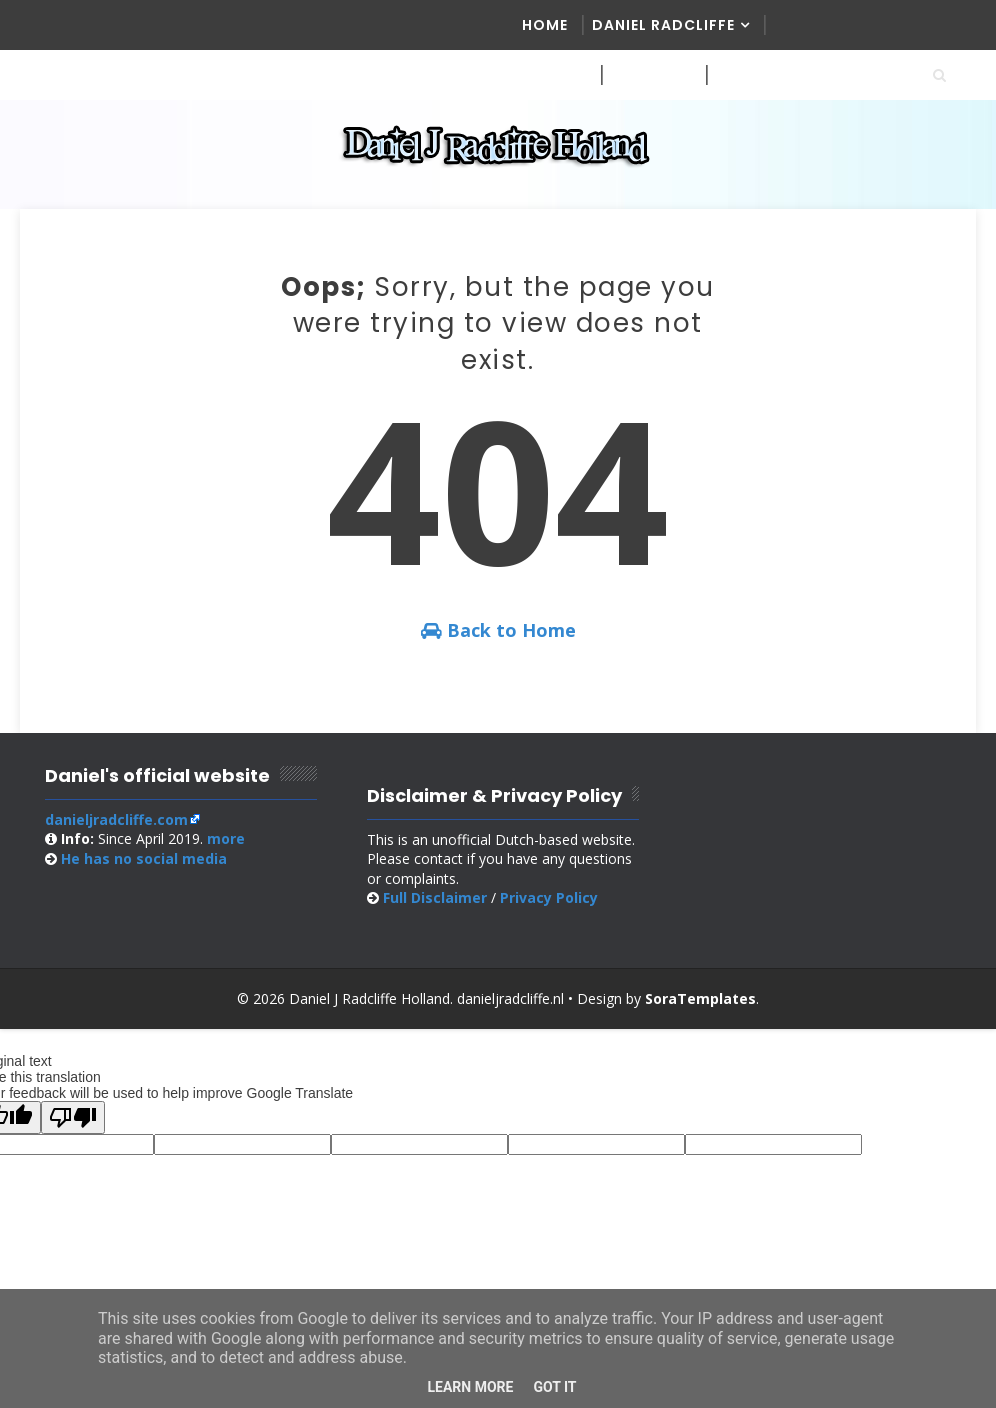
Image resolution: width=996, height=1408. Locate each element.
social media (144, 858)
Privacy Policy (549, 897)
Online (744, 75)
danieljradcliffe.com (116, 819)
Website (644, 75)
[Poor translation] (73, 1117)
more (226, 838)
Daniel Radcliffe (663, 25)
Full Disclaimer (435, 897)
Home (545, 25)
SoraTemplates (700, 998)
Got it (554, 1387)
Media (547, 75)
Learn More (470, 1387)
